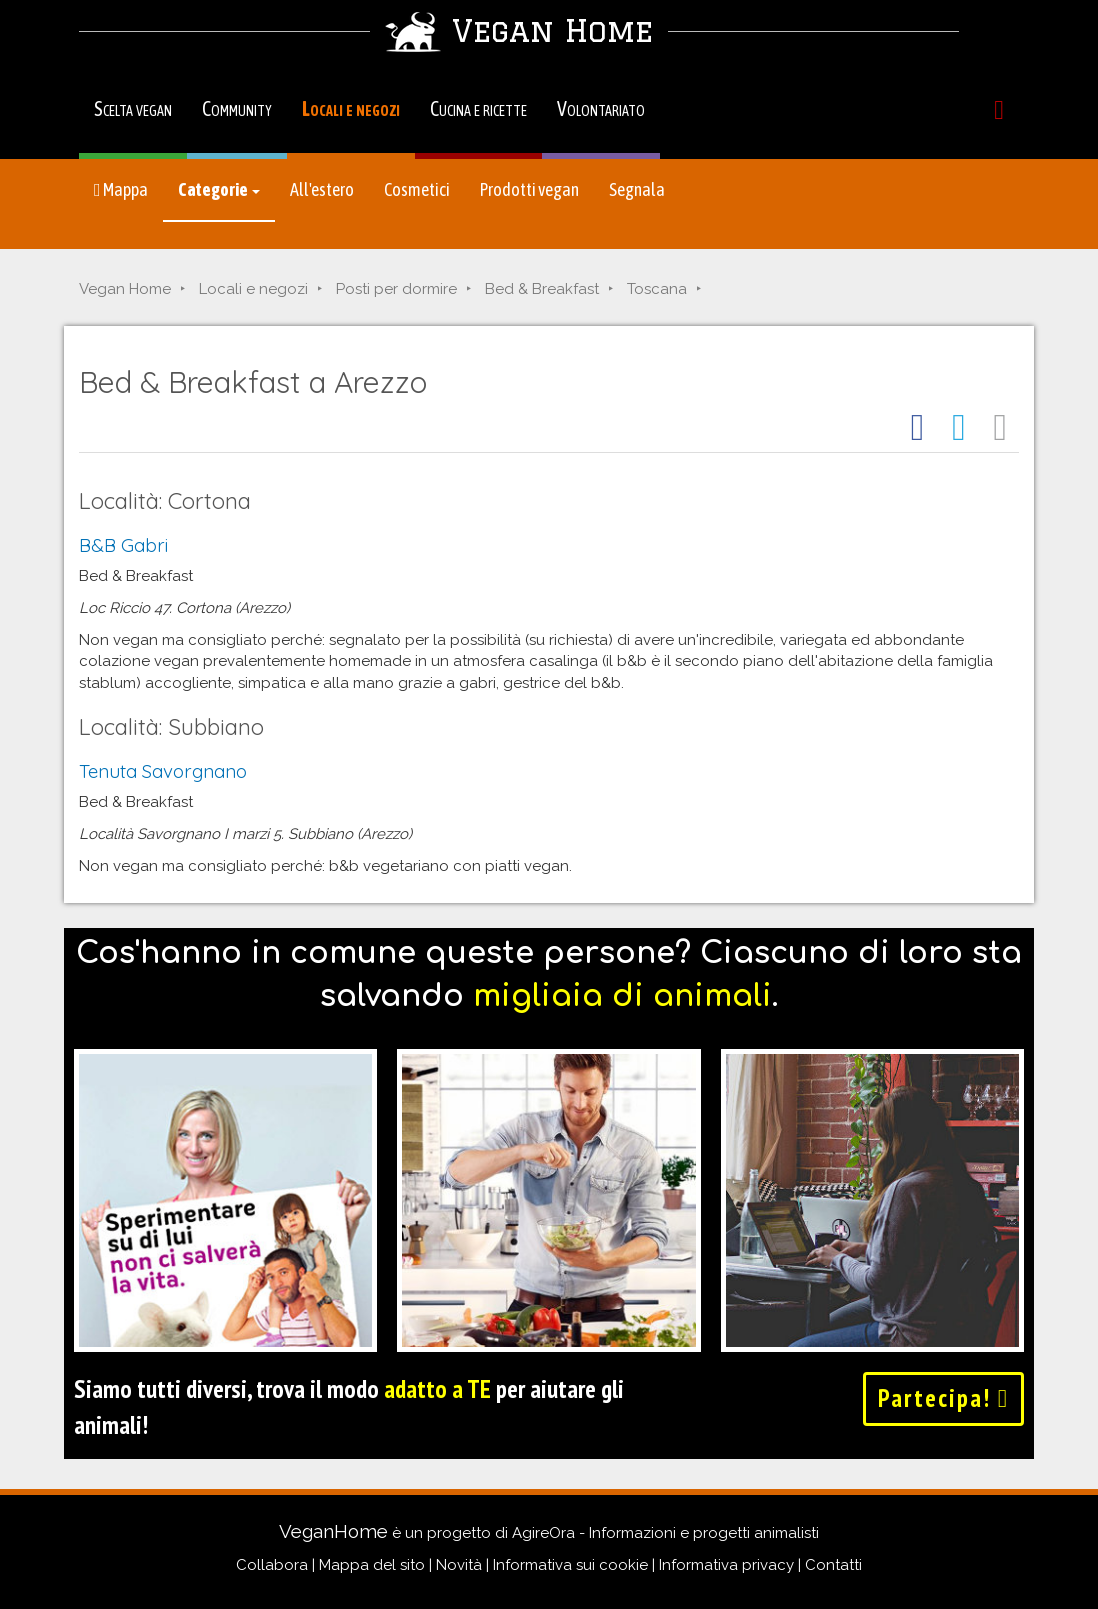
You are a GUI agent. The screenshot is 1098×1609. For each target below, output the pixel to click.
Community (237, 108)
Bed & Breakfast (542, 289)
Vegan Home (125, 289)
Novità (459, 1565)
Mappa (121, 189)
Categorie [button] (219, 189)
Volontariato (601, 108)
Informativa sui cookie (570, 1565)
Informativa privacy (726, 1565)
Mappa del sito (372, 1565)
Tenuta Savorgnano (163, 771)
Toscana (657, 289)
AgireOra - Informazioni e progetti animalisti (665, 1533)
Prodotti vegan (529, 189)
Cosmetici (417, 189)
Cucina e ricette (478, 108)
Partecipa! (943, 1398)
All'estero (322, 189)
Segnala (637, 189)
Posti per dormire (396, 289)
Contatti (833, 1565)
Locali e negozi (351, 108)
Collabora (272, 1565)
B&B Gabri (123, 545)
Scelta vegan (133, 108)
